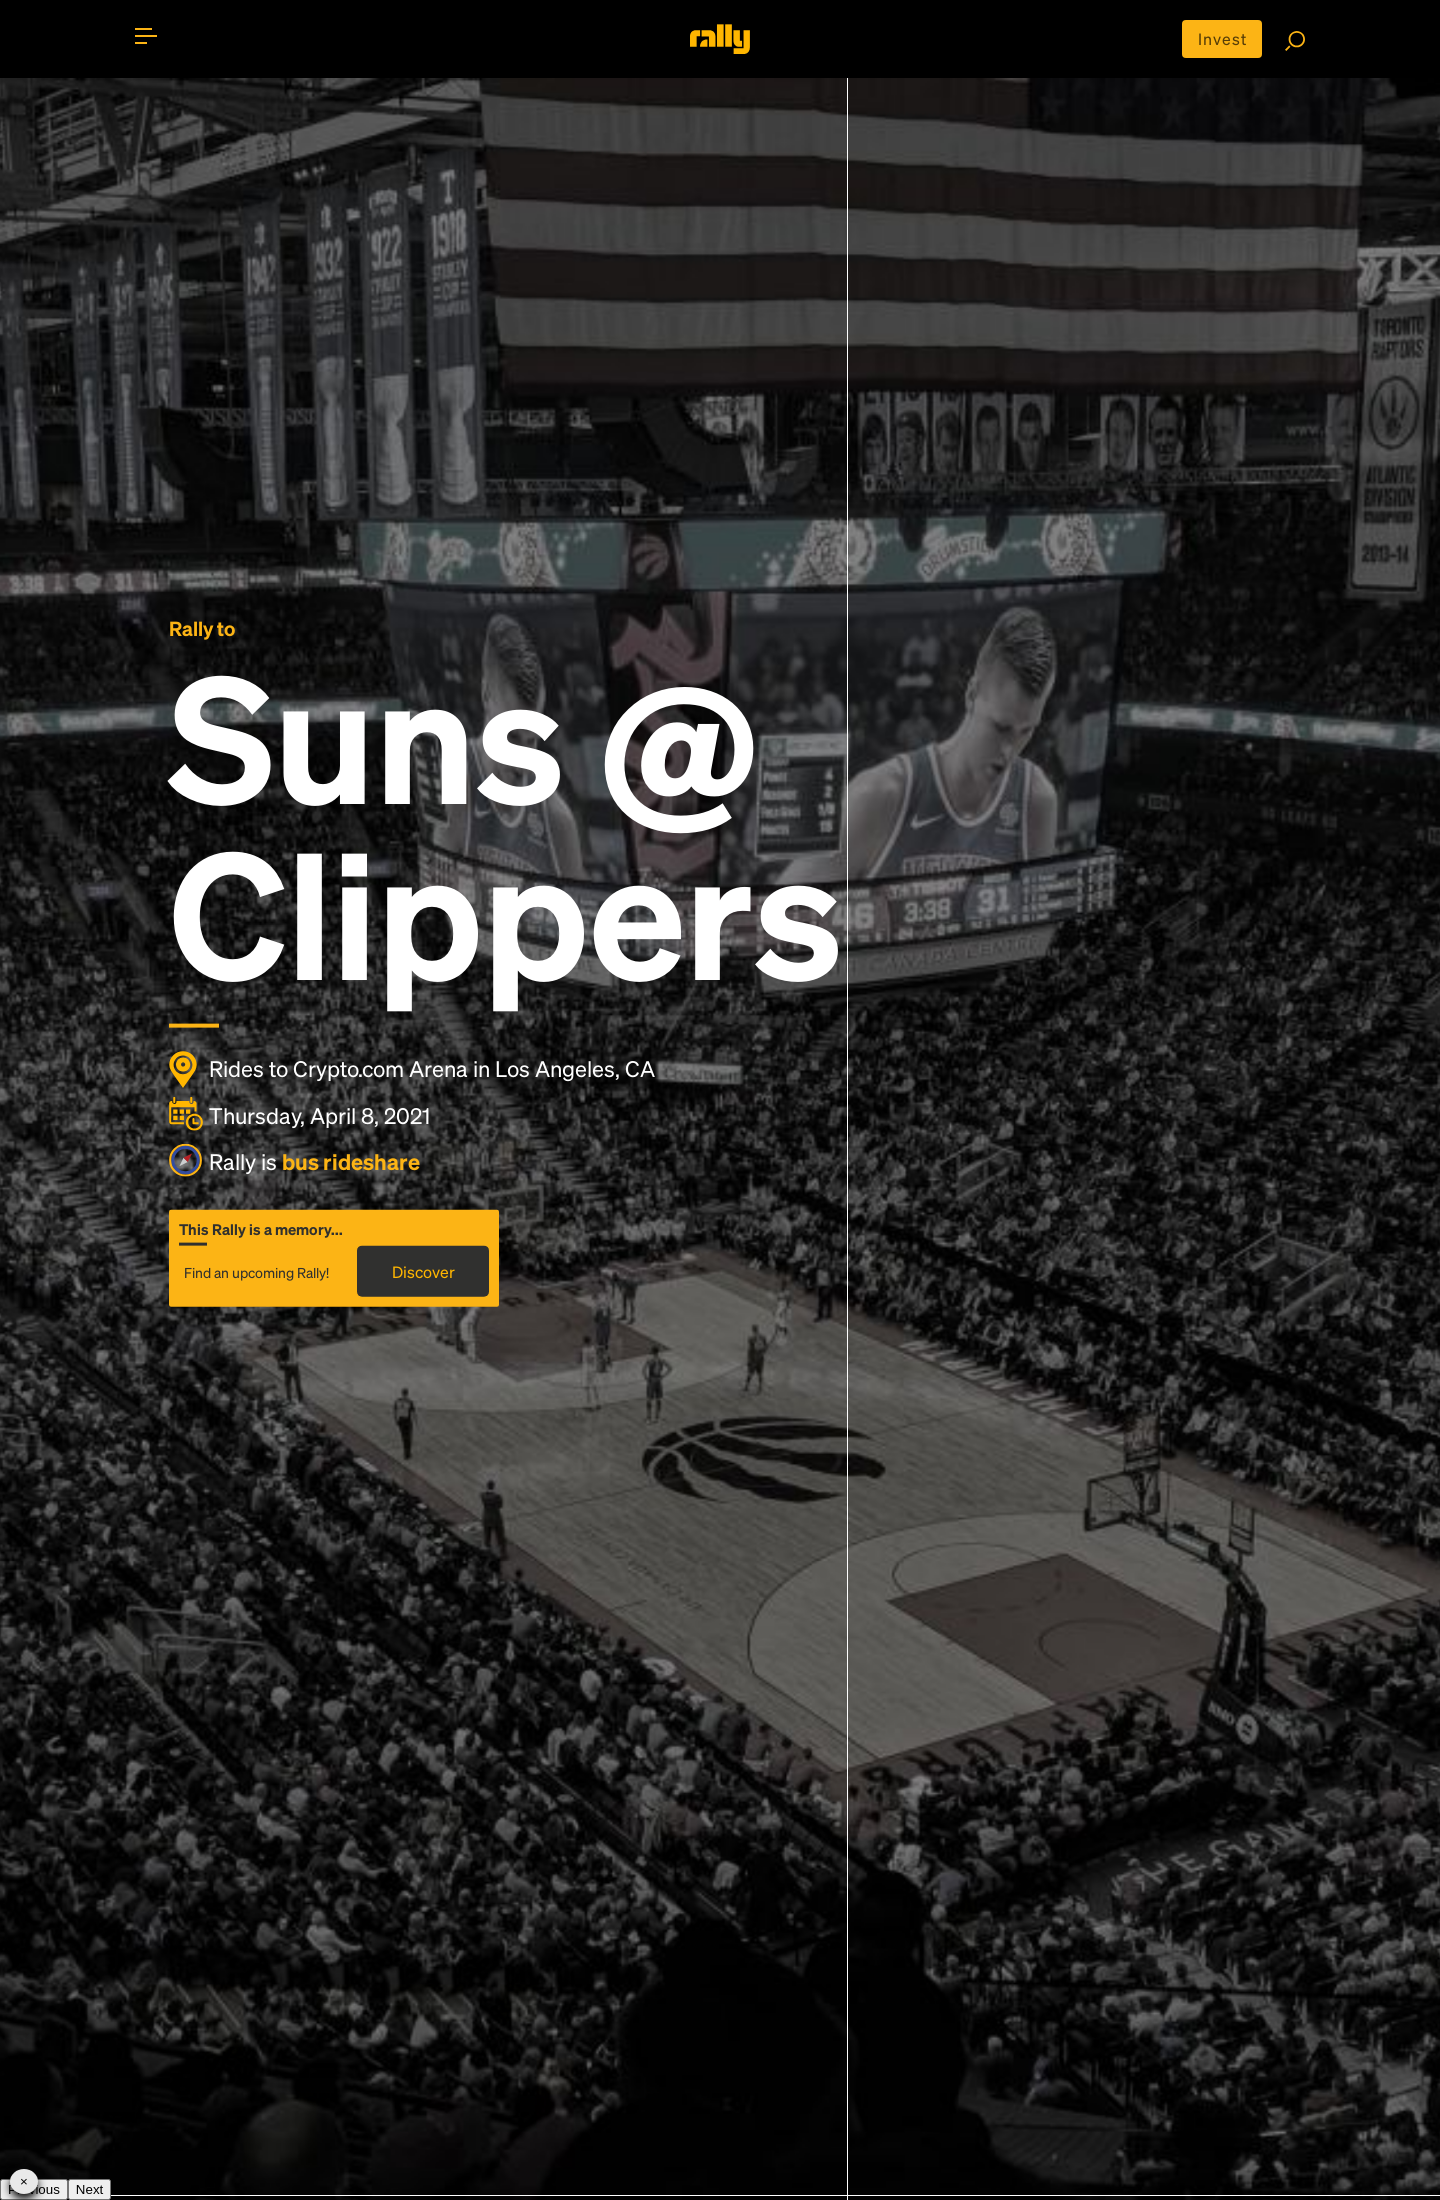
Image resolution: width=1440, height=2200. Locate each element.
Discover (423, 1270)
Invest (1222, 38)
